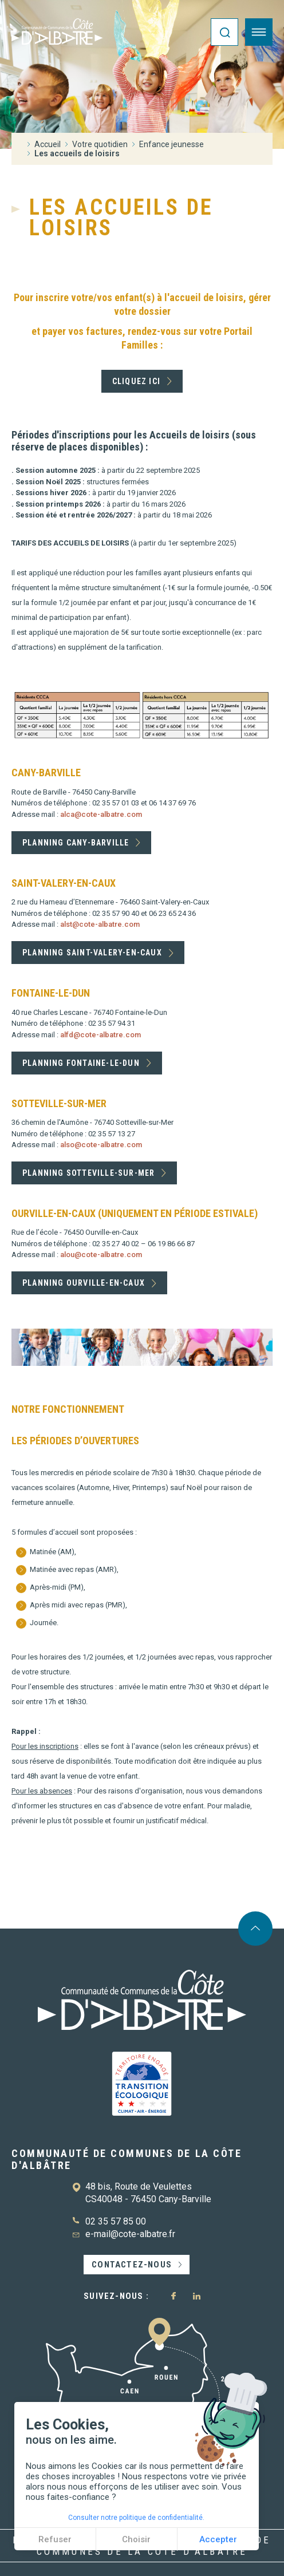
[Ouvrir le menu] (259, 32)
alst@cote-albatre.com (100, 924)
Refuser (55, 2539)
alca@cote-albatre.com (101, 814)
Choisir (136, 2539)
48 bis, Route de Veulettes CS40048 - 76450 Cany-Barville (148, 2192)
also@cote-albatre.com (101, 1144)
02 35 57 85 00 (115, 2221)
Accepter (218, 2539)
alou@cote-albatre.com (101, 1254)
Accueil (47, 144)
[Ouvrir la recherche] (224, 32)
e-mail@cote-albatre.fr (130, 2234)
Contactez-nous (132, 2264)
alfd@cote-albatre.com (100, 1034)
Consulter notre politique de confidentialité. (136, 2518)
